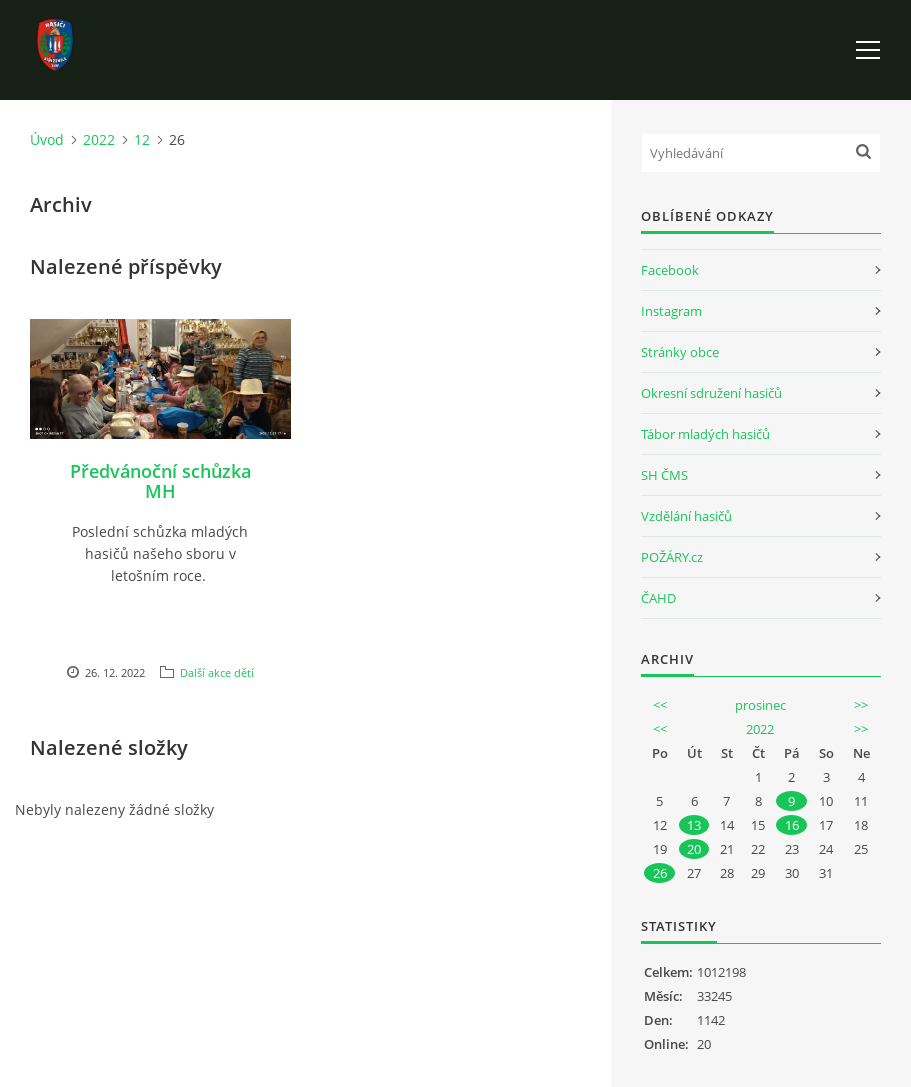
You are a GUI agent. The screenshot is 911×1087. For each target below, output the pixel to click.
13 (694, 825)
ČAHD (658, 598)
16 (792, 825)
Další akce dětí (217, 672)
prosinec (760, 705)
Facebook (670, 270)
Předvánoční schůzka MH (160, 481)
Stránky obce (680, 352)
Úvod (47, 139)
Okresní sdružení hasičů (711, 393)
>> (861, 705)
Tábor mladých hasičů (705, 434)
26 (660, 873)
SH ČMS (664, 475)
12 (142, 139)
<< (660, 705)
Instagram (671, 311)
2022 (99, 139)
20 (694, 849)
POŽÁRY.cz (672, 557)
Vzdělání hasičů (686, 516)
